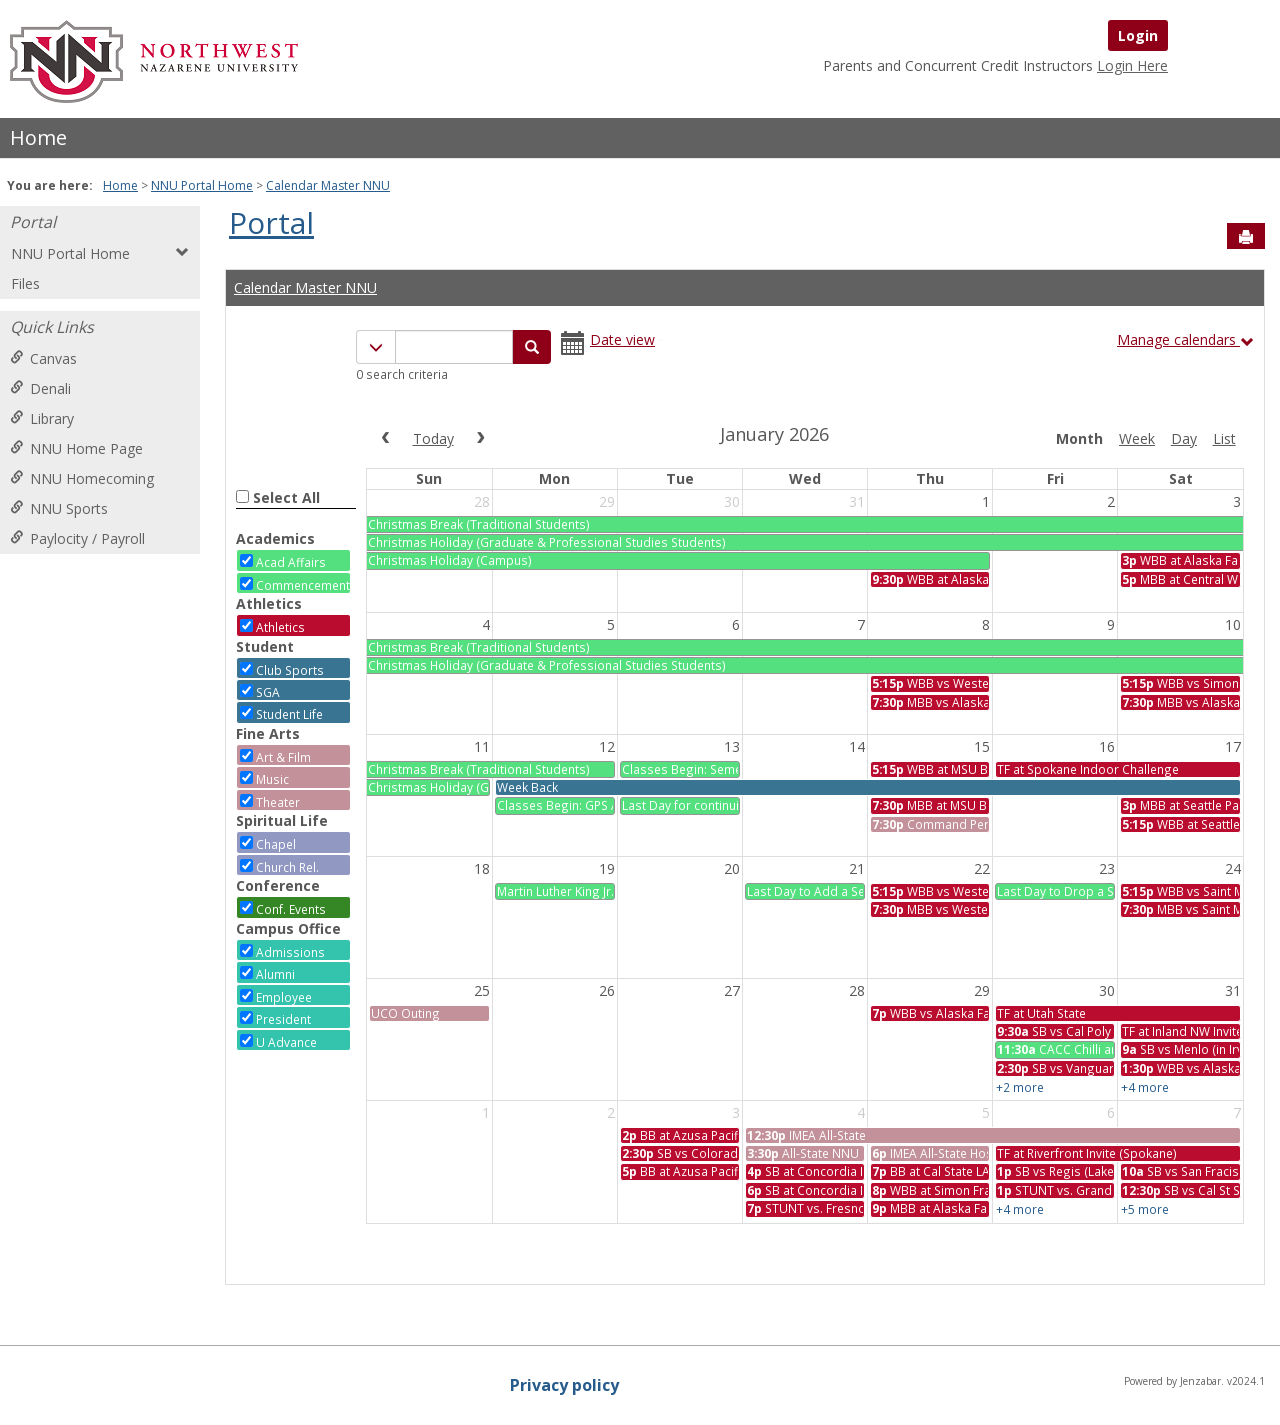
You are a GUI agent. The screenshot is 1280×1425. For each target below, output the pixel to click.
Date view (622, 340)
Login (1138, 35)
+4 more (1145, 1087)
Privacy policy (564, 1385)
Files (25, 283)
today (433, 438)
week (1137, 438)
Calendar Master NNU (328, 185)
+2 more (1020, 1087)
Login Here (1132, 65)
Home (38, 137)
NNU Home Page (76, 448)
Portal (33, 222)
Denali (40, 388)
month (1079, 438)
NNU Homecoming (82, 478)
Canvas (43, 358)
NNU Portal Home (202, 185)
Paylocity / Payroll (77, 538)
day (1184, 438)
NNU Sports (59, 508)
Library (42, 418)
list (1224, 438)
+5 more (1145, 1209)
